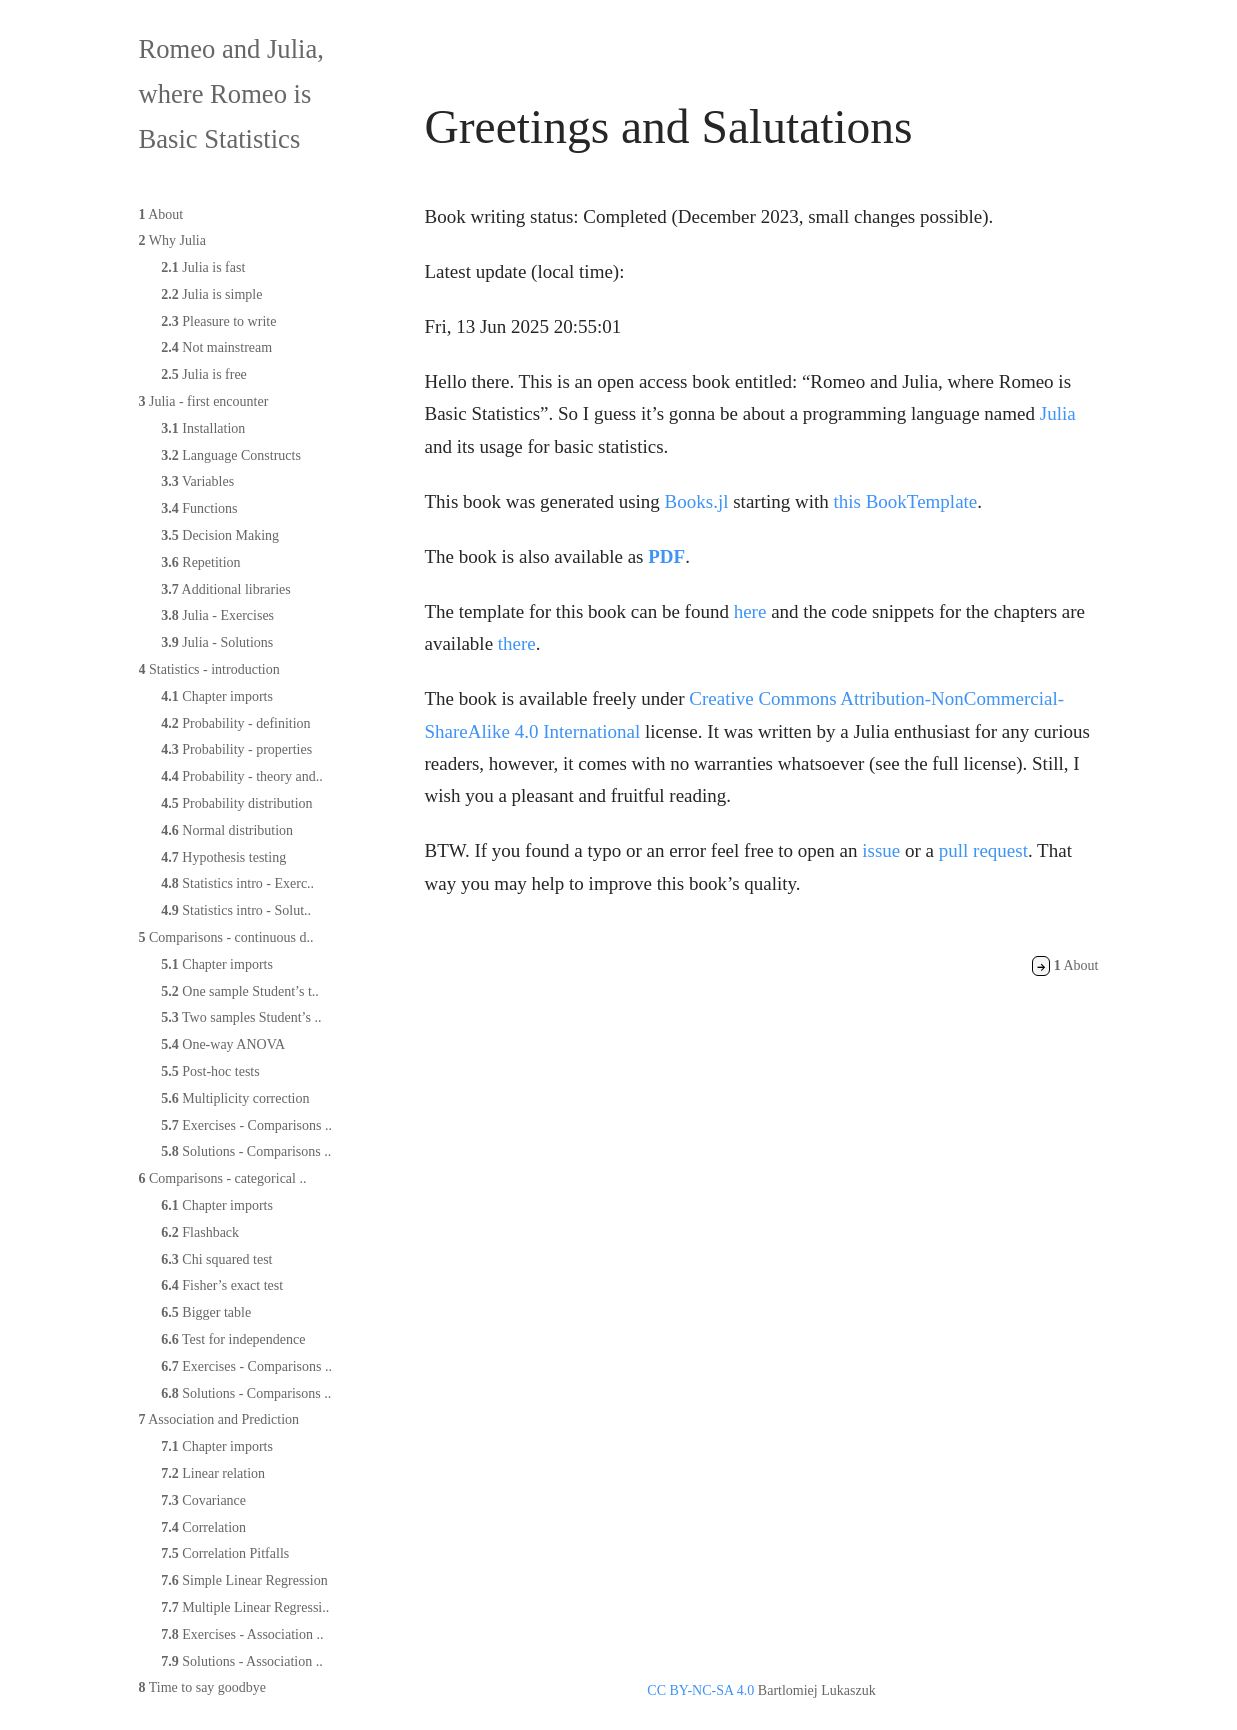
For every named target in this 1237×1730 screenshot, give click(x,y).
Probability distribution (236, 803)
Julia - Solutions (217, 642)
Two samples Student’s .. (241, 1017)
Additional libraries (225, 589)
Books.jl (697, 501)
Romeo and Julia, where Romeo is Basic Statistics (231, 94)
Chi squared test (216, 1259)
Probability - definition (235, 723)
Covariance (203, 1500)
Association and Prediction (219, 1419)
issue (881, 850)
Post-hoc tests (210, 1071)
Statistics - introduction (209, 669)
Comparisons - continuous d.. (226, 937)
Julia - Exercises (217, 615)
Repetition (200, 562)
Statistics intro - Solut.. (236, 910)
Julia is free (204, 374)
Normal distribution (227, 830)
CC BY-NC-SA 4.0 (700, 1690)
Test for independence (233, 1339)
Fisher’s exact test (222, 1285)
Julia (1058, 413)
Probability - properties (236, 749)
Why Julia (172, 240)
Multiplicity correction (235, 1098)
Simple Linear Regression (244, 1580)
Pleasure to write (218, 321)
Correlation (203, 1527)
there (517, 643)
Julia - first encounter (204, 401)
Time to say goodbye (203, 1687)
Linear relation (213, 1473)
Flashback (200, 1232)
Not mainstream (216, 347)
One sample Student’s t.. (240, 991)
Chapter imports (217, 696)
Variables (197, 481)
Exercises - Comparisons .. (246, 1125)
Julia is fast (203, 267)
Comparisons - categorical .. (223, 1178)
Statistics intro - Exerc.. (237, 883)
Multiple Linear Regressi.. (245, 1607)
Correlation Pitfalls (225, 1553)
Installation (203, 428)
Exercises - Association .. (242, 1634)
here (750, 611)
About (161, 214)
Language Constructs (231, 455)
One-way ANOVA (223, 1044)
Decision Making (220, 535)
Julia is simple (211, 294)
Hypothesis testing (223, 857)
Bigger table (206, 1312)
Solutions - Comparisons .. (246, 1151)
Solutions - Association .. (241, 1661)
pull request (983, 850)
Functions (199, 508)
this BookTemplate (906, 501)
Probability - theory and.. (241, 776)
